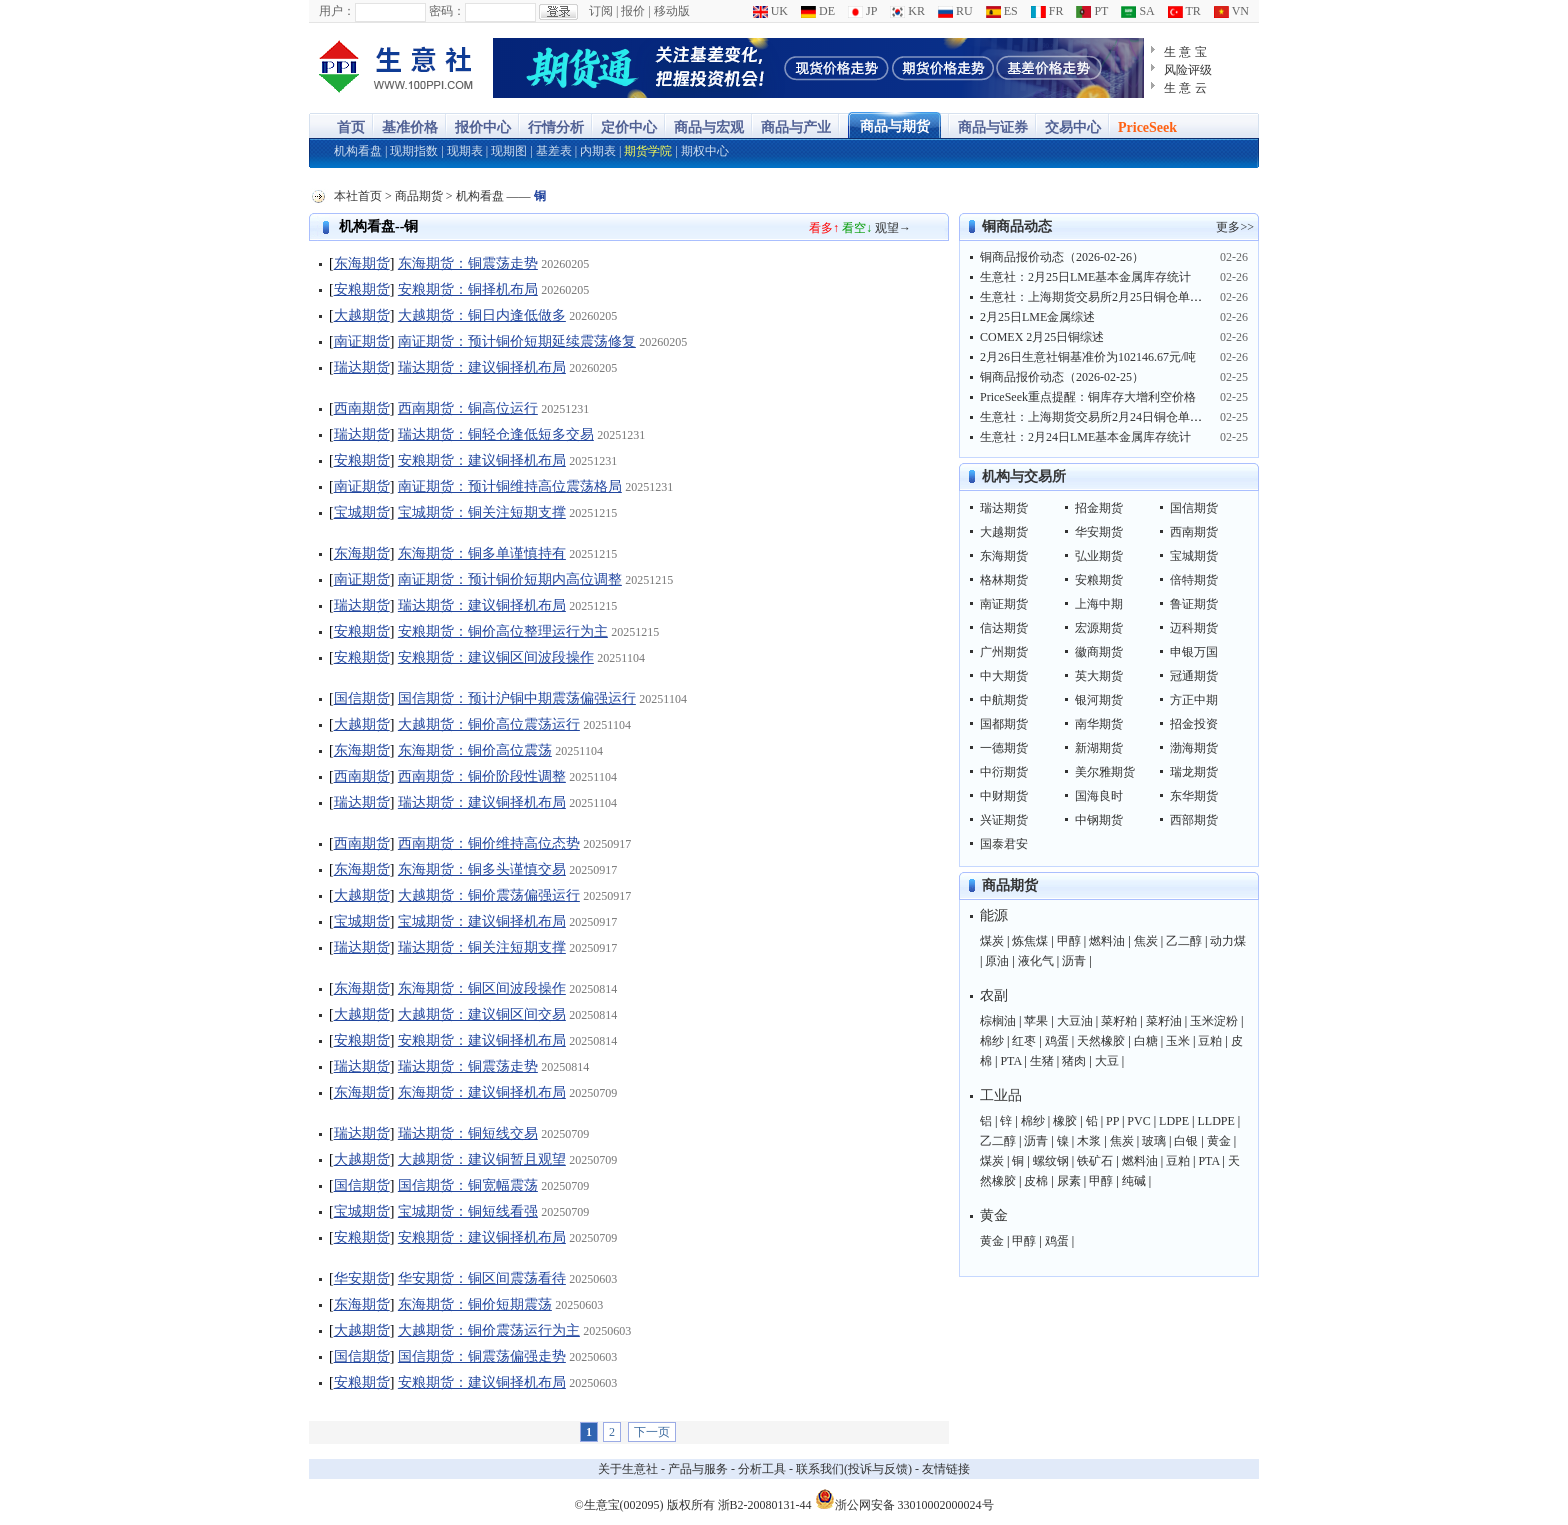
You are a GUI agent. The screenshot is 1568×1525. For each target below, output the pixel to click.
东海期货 (362, 263)
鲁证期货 (1194, 604)
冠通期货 (1194, 676)
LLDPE (1216, 1121)
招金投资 (1194, 724)
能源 (994, 915)
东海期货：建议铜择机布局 (482, 1092)
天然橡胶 (1101, 1041)
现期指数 (414, 151)
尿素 (1069, 1181)
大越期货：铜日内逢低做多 (482, 315)
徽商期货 (1099, 652)
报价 (633, 11)
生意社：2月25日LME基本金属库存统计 (1085, 277)
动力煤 (1228, 941)
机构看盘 (358, 151)
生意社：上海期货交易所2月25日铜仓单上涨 (1097, 297)
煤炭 (992, 941)
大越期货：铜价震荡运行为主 (489, 1330)
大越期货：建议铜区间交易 (482, 1014)
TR (1184, 11)
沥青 (1074, 961)
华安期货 (362, 1278)
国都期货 (1004, 724)
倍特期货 (1194, 580)
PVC (1138, 1121)
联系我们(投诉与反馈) (854, 1469)
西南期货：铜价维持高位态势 (489, 843)
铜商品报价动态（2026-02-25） (1062, 377)
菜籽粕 (1119, 1021)
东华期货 (1194, 796)
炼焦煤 (1030, 941)
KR (907, 11)
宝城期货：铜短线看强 (468, 1211)
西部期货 (1194, 820)
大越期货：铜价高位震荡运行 (489, 724)
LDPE (1174, 1121)
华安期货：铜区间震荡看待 (482, 1278)
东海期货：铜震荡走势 (468, 263)
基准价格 (410, 127)
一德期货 (1004, 748)
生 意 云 (1185, 88)
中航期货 (1004, 700)
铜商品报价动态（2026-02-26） (1062, 257)
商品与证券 (993, 127)
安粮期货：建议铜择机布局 (482, 460)
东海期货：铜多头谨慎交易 (482, 869)
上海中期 (1099, 604)
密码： (447, 11)
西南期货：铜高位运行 (468, 408)
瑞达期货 (362, 367)
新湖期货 (1099, 748)
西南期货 (362, 408)
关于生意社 (628, 1469)
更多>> (1235, 227)
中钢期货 (1099, 820)
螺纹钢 (1051, 1161)
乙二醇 (1184, 941)
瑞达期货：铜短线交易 (468, 1133)
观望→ (893, 228)
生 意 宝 (1185, 52)
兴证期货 (1004, 820)
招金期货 (1099, 508)
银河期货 (1099, 700)
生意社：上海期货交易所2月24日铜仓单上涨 (1097, 417)
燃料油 (1107, 941)
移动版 (672, 11)
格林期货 (1004, 580)
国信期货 (362, 698)
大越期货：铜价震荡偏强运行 (489, 895)
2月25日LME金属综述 (1037, 317)
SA (1137, 11)
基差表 (554, 151)
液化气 (1036, 961)
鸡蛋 (1057, 1041)
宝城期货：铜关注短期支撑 (482, 512)
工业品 (1001, 1095)
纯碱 (1134, 1181)
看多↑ (824, 228)
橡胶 (1065, 1121)
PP (1112, 1121)
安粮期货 (362, 289)
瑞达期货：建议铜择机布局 (482, 367)
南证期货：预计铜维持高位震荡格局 (510, 486)
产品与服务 (698, 1469)
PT (1092, 11)
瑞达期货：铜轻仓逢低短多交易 (496, 434)
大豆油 (1075, 1021)
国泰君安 (1004, 844)
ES (1002, 11)
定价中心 (629, 127)
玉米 (1178, 1041)
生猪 (1042, 1061)
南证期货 (362, 341)
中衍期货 (1004, 772)
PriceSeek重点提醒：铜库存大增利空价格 (1088, 397)
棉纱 (992, 1041)
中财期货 (1004, 796)
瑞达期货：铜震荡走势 (468, 1066)
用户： (337, 11)
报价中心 (483, 127)
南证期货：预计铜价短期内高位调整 (510, 579)
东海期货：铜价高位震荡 (475, 750)
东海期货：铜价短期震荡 (475, 1304)
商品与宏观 (709, 127)
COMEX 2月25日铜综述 (1042, 337)
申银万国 (1194, 652)
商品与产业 (796, 127)
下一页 (652, 1432)
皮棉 (1036, 1181)
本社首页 (358, 196)
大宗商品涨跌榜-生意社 (396, 68)
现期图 (509, 151)
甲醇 (1069, 941)
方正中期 (1194, 700)
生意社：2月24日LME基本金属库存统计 (1085, 437)
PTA (1010, 1061)
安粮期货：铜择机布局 (468, 289)
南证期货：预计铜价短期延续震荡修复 (517, 341)
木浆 (1089, 1141)
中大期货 (1004, 676)
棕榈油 (998, 1021)
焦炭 (1146, 941)
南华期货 (1099, 724)
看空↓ (857, 228)
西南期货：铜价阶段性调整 (482, 776)
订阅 (601, 11)
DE (818, 11)
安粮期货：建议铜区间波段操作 (496, 657)
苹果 (1036, 1021)
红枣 (1024, 1041)
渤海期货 (1194, 748)
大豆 (1107, 1061)
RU (955, 11)
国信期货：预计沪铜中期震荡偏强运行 (517, 698)
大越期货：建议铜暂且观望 (482, 1159)
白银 (1186, 1141)
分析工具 (762, 1469)
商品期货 (419, 196)
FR (1047, 11)
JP (862, 11)
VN (1231, 11)
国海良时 (1099, 796)
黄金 (1219, 1141)
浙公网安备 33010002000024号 (904, 1499)
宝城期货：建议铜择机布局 (482, 921)
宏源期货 (1099, 628)
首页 (351, 127)
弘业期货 (1099, 556)
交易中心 (1073, 127)
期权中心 (705, 151)
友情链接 (946, 1469)
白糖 (1146, 1041)
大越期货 (362, 315)
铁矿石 (1095, 1161)
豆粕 (1210, 1041)
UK (770, 11)
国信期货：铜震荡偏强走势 (482, 1356)
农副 (994, 995)
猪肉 (1074, 1061)
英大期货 (1099, 676)
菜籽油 (1164, 1021)
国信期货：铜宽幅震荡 (468, 1185)
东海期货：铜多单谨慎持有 (482, 553)
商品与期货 (895, 126)
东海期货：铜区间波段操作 (482, 988)
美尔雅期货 (1105, 772)
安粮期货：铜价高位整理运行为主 (503, 631)
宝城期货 (362, 512)
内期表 (598, 151)
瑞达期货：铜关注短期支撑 (482, 947)
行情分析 (556, 127)
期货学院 (648, 151)
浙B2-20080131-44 (765, 1505)
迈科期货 (1194, 628)
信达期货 (1004, 628)
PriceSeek (1147, 127)
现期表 (465, 151)
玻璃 (1154, 1141)
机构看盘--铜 (378, 226)
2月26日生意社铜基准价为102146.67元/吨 (1088, 357)
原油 (997, 961)
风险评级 (1188, 70)
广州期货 (1004, 652)
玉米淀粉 (1214, 1021)
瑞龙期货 (1194, 772)
